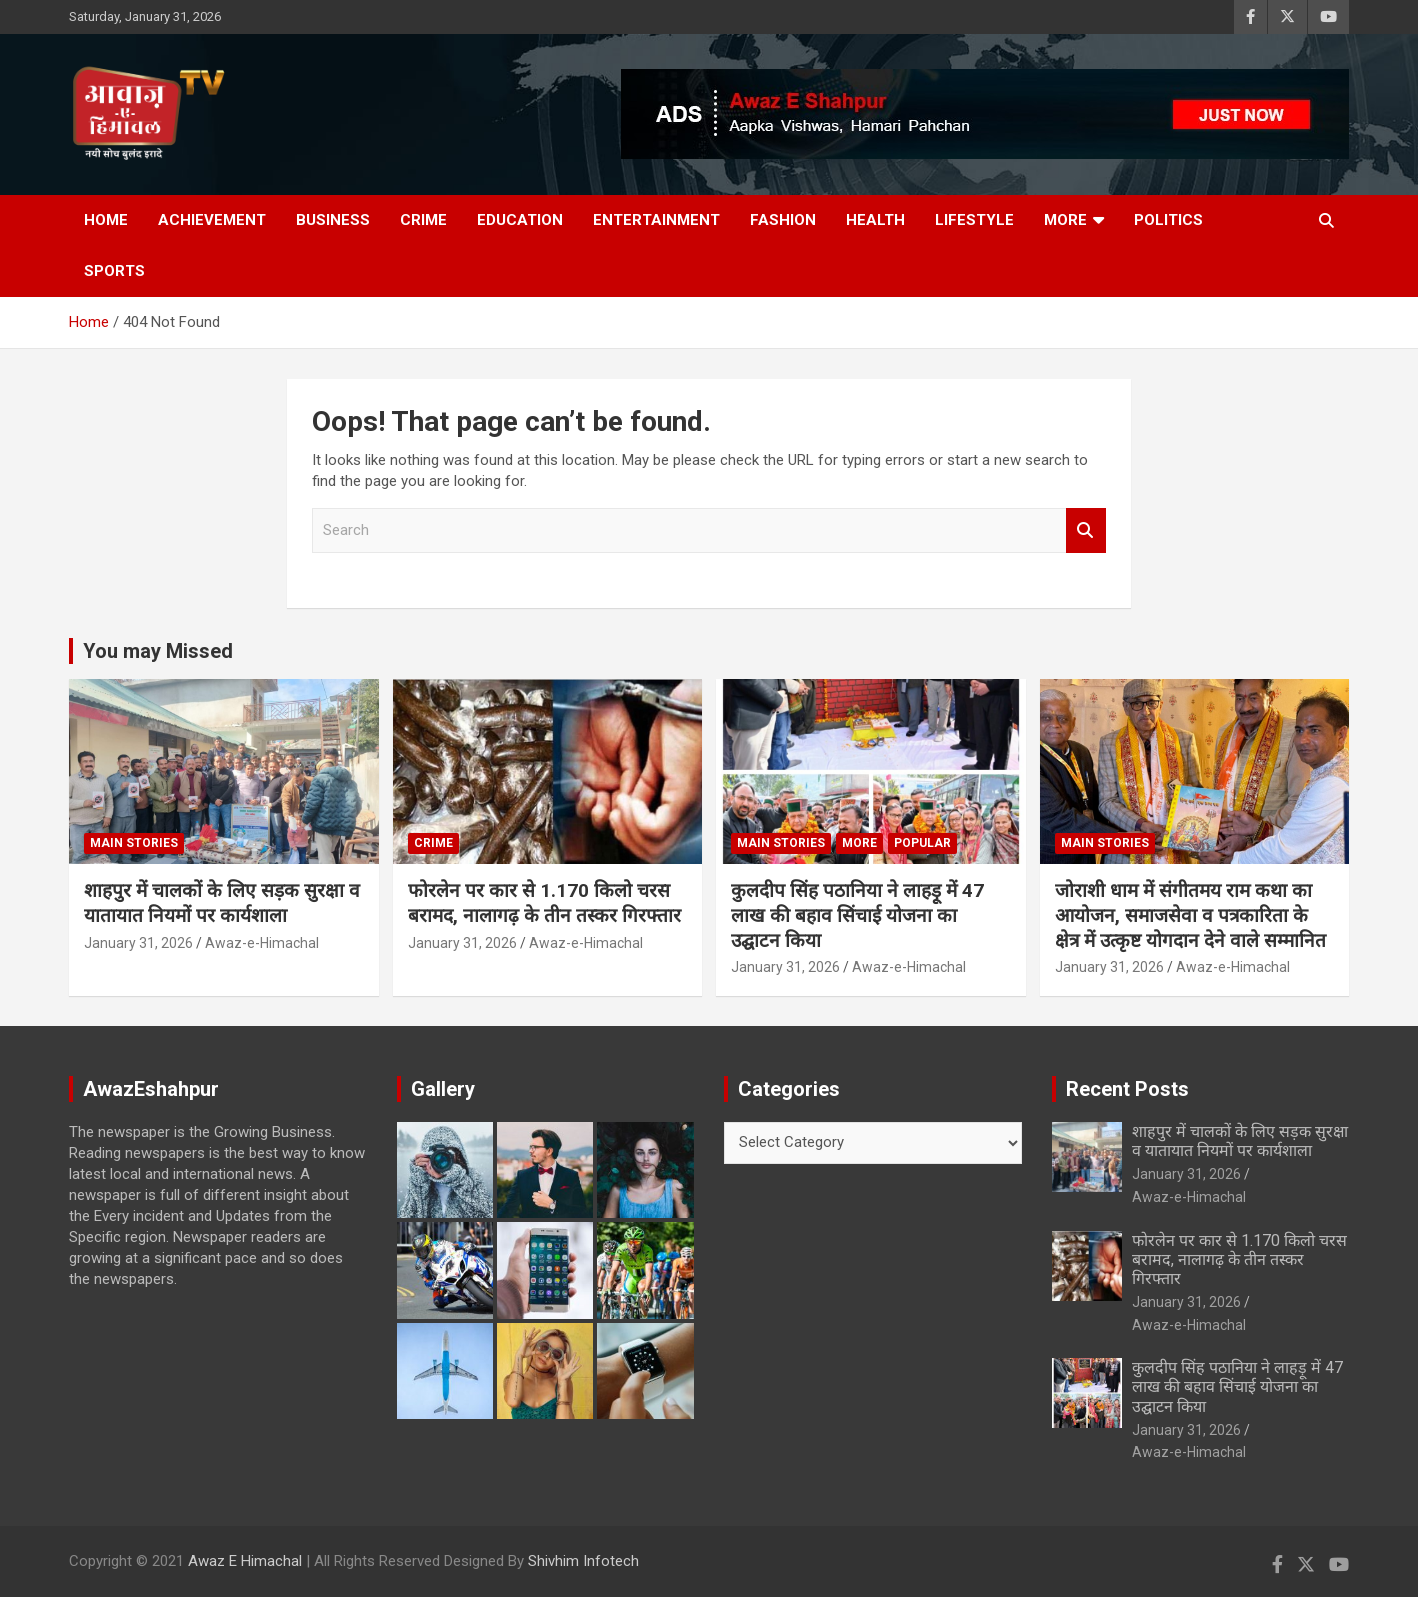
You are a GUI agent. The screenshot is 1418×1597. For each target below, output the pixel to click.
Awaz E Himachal (245, 1561)
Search (1086, 530)
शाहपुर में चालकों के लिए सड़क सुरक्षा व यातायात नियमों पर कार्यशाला (222, 903)
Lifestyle (974, 220)
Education (520, 220)
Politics (1168, 220)
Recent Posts (1127, 1089)
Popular (922, 843)
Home (106, 220)
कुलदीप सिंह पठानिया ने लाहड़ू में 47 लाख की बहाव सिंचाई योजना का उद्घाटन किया (857, 915)
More (1065, 220)
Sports (114, 271)
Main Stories (134, 843)
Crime (423, 220)
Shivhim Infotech (583, 1561)
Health (875, 220)
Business (333, 220)
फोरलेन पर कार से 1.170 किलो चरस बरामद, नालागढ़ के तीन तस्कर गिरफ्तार (544, 903)
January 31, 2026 (138, 943)
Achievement (212, 220)
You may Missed (158, 651)
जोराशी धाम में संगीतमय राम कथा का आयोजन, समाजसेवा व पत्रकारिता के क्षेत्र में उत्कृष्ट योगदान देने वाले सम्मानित (1190, 915)
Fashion (783, 220)
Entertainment (656, 220)
